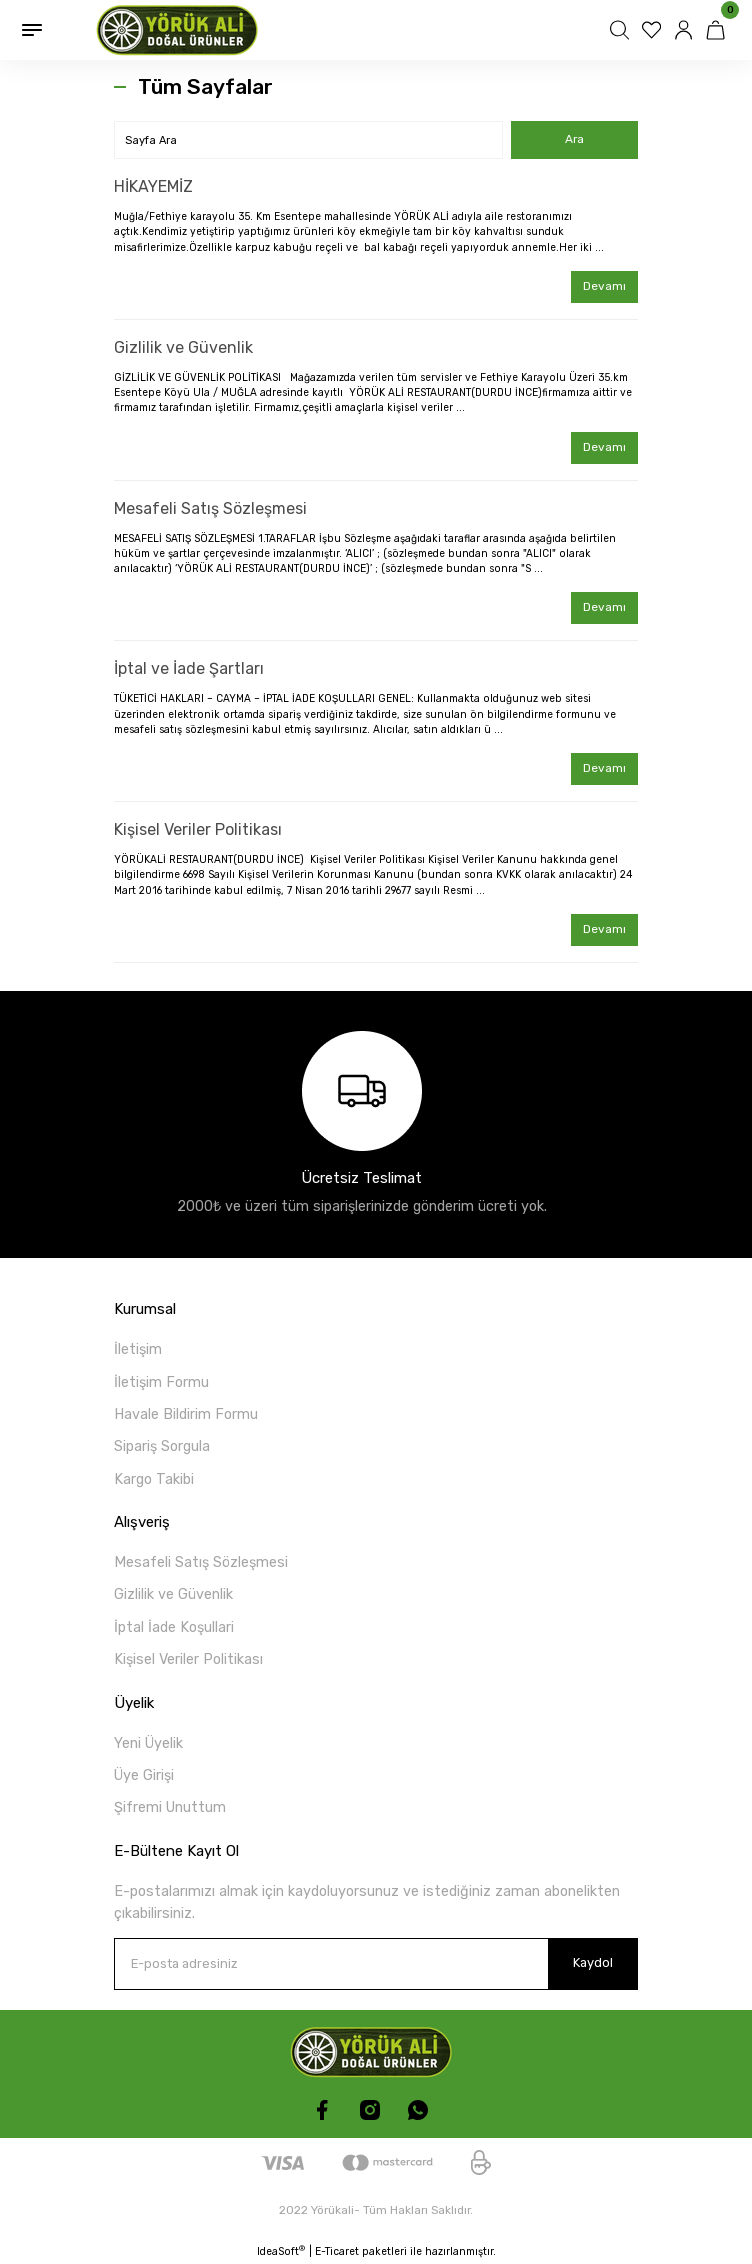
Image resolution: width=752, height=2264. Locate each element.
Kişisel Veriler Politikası (198, 829)
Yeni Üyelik (148, 1743)
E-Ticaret (337, 2251)
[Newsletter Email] (376, 1964)
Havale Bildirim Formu (186, 1414)
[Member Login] (686, 30)
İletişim (138, 1349)
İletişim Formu (161, 1382)
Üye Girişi (144, 1775)
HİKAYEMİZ (153, 186)
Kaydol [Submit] (593, 1962)
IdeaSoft (281, 2251)
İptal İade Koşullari (174, 1627)
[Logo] (182, 30)
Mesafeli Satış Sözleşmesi (210, 508)
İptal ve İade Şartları (189, 668)
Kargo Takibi (154, 1479)
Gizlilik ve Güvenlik (183, 347)
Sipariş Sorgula (162, 1446)
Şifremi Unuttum (170, 1807)
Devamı (604, 286)
